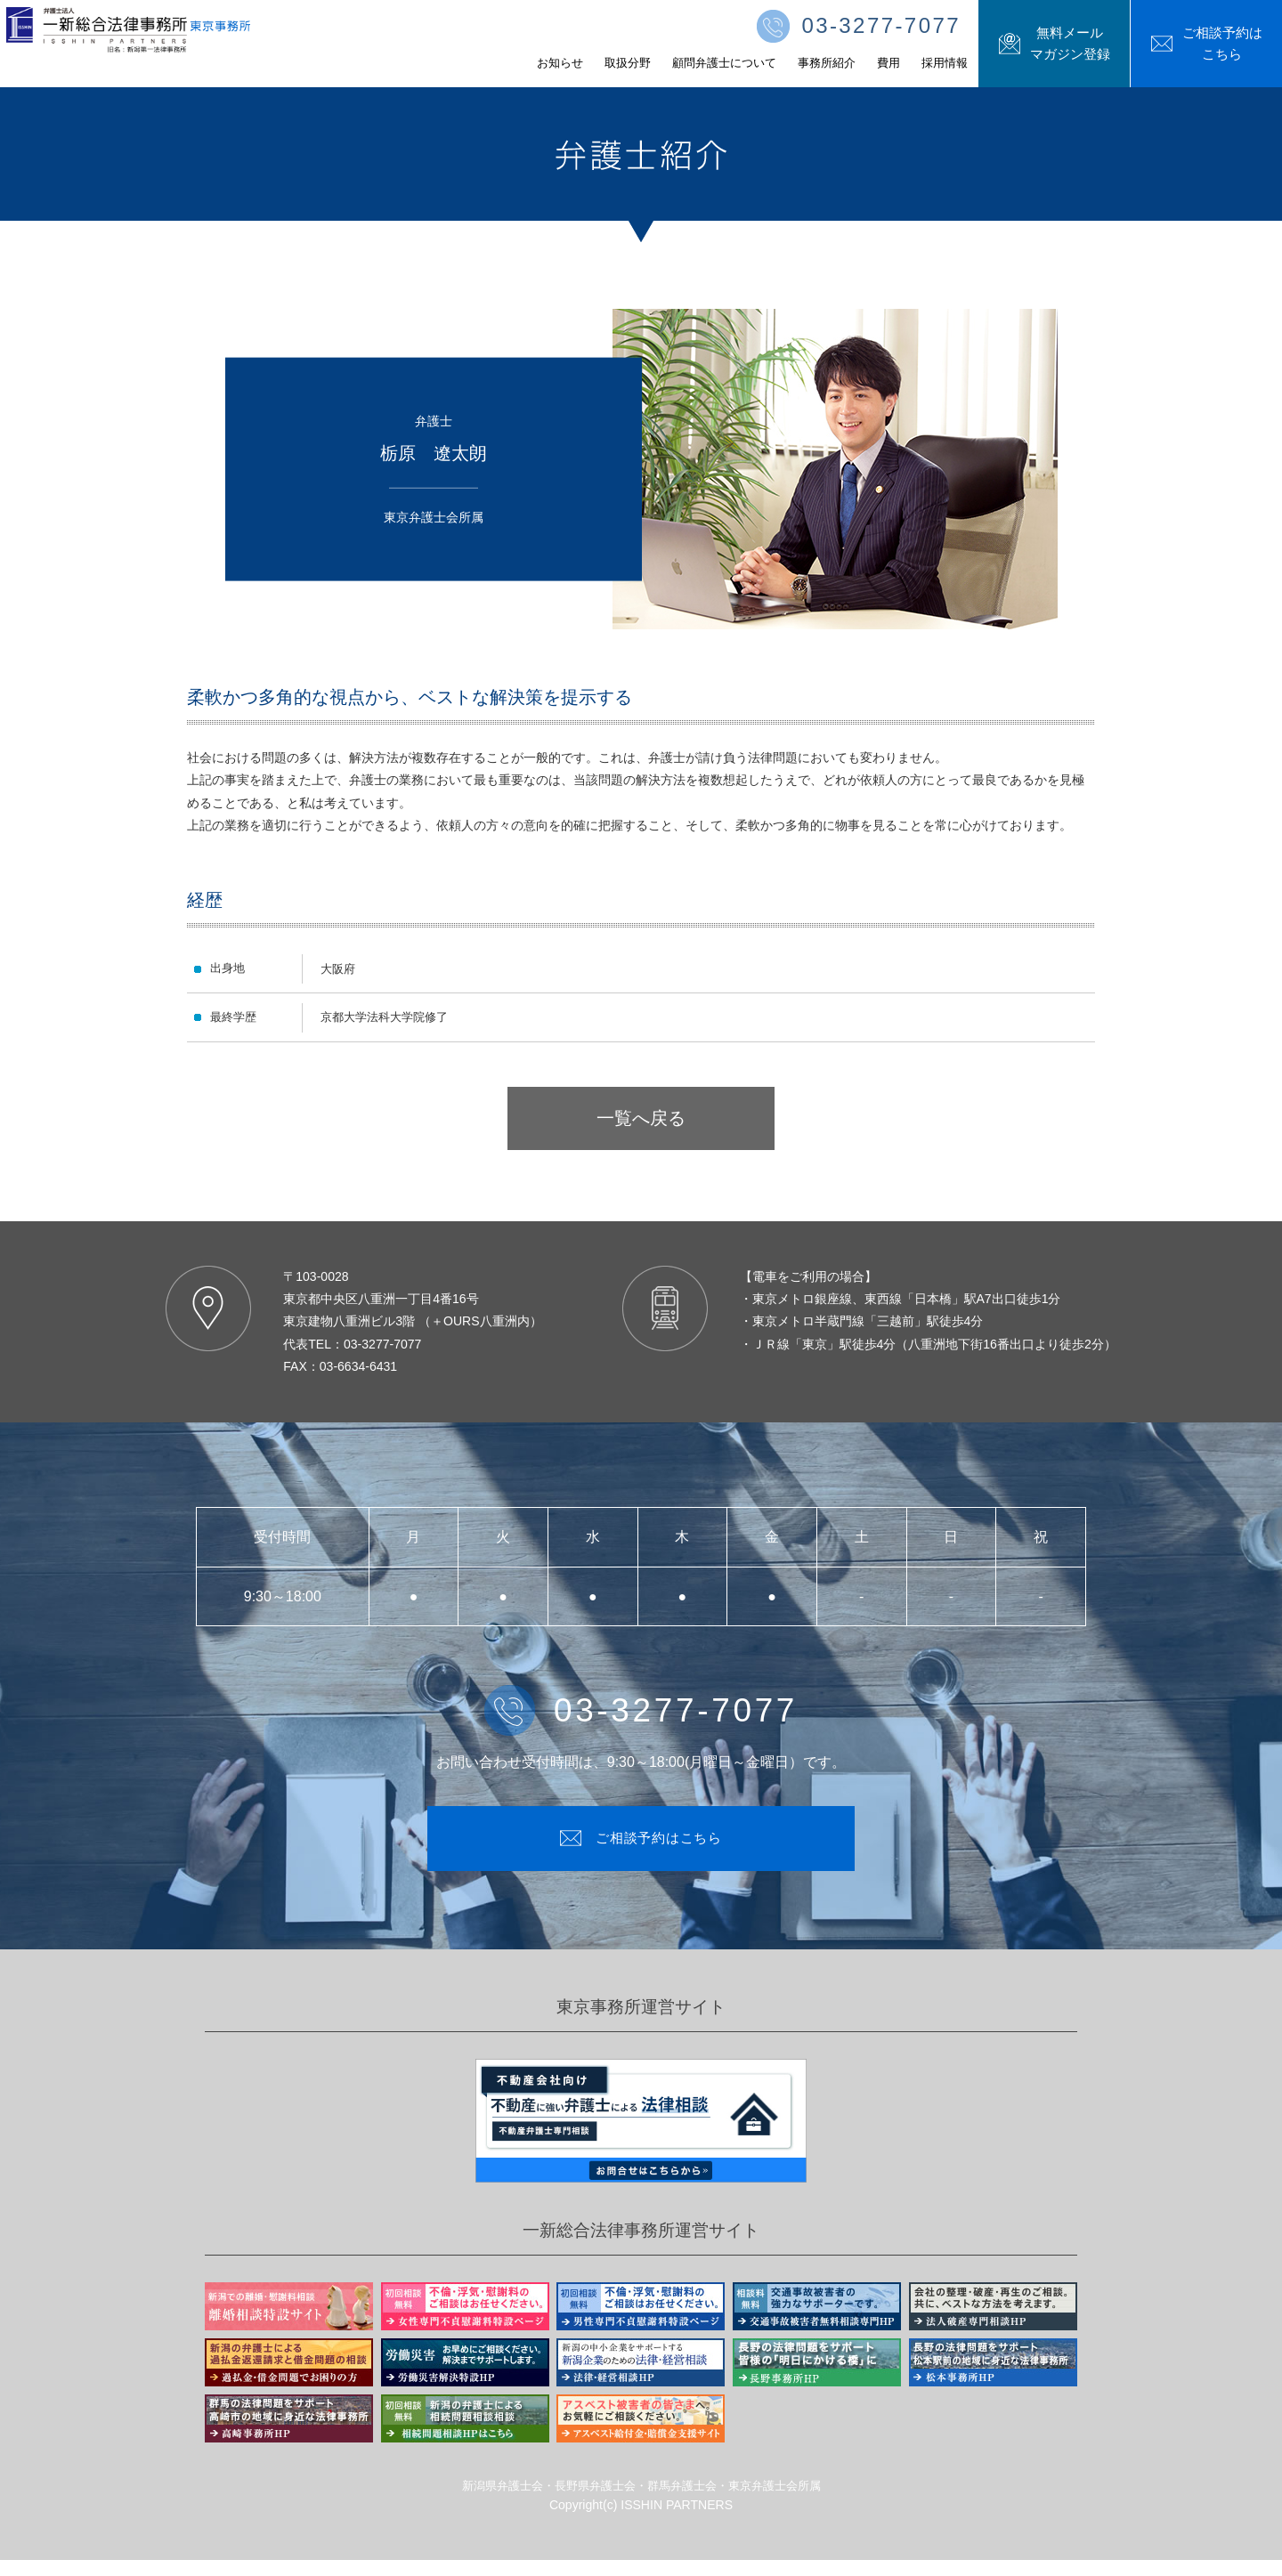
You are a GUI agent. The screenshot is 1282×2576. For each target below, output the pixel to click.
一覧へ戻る (641, 1118)
